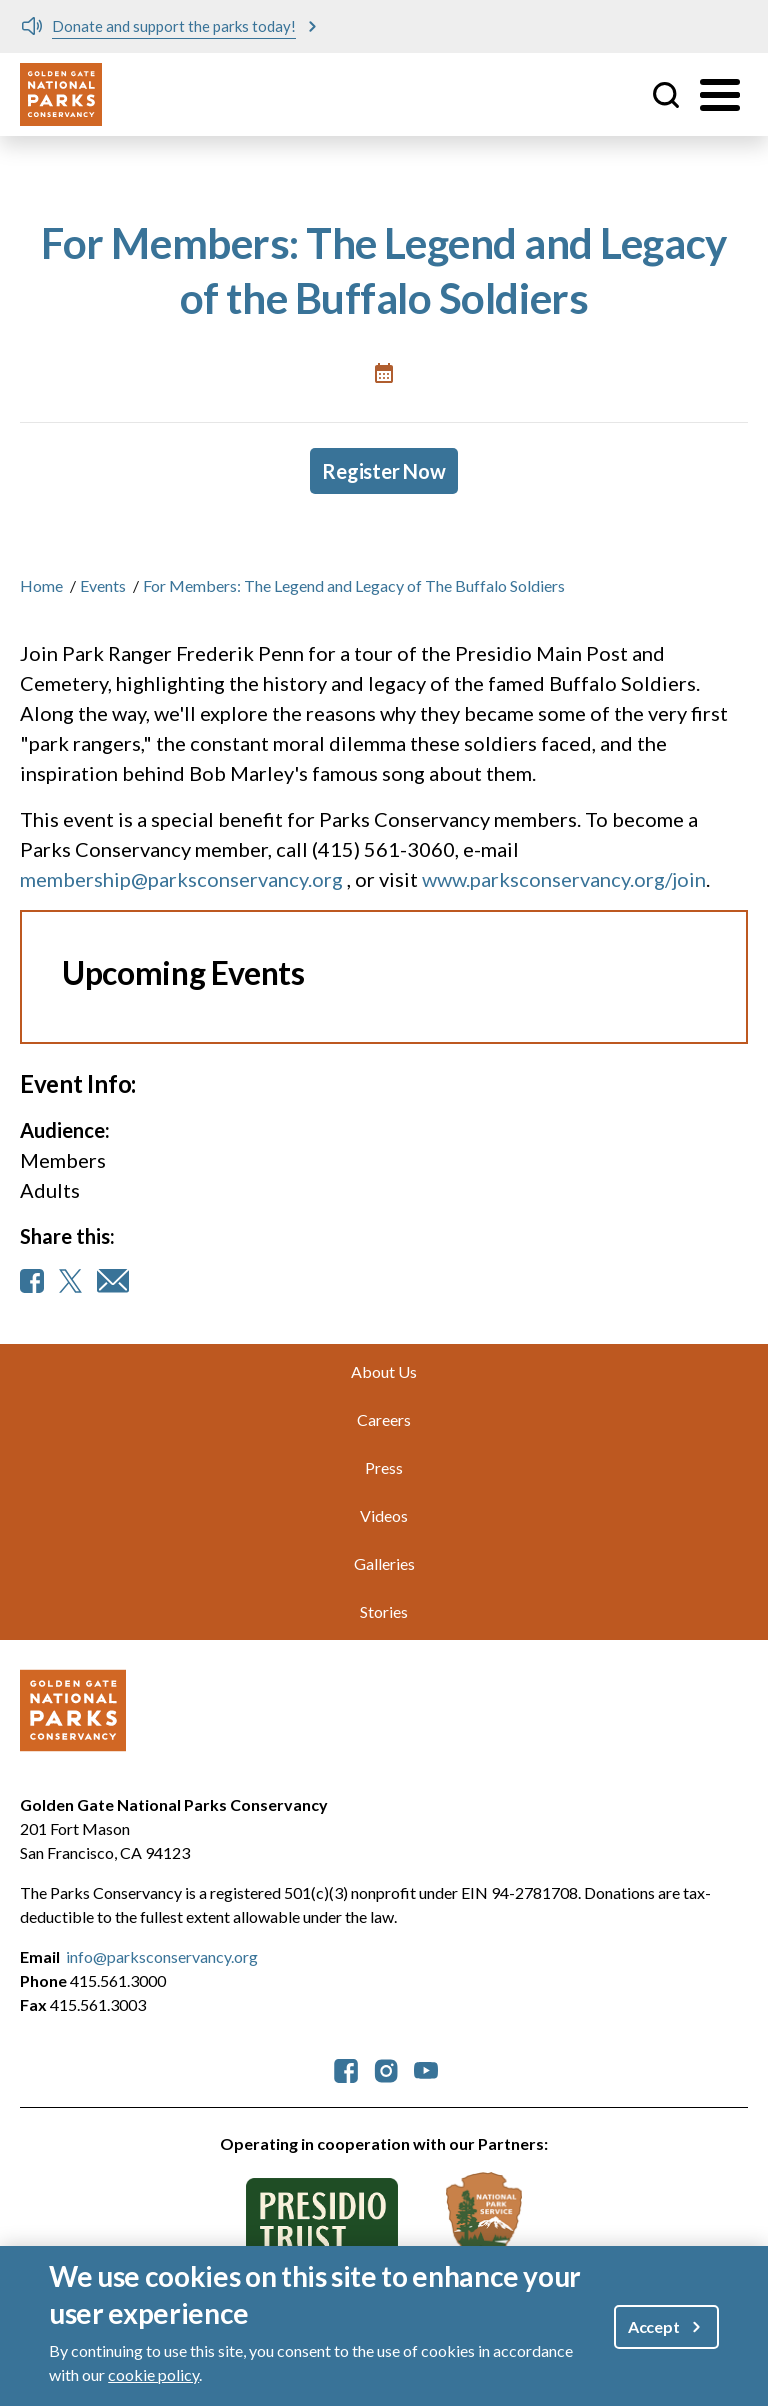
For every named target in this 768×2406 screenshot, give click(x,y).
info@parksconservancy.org (162, 1956)
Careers (384, 1419)
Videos (384, 1515)
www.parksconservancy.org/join (564, 879)
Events (103, 585)
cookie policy (153, 2374)
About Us (384, 1371)
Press (384, 1467)
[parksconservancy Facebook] (346, 2068)
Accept (654, 2326)
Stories (384, 1611)
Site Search (666, 95)
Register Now (384, 471)
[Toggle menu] (720, 95)
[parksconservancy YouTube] (426, 2068)
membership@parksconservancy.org (181, 879)
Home (41, 585)
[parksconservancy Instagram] (386, 2068)
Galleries (384, 1563)
